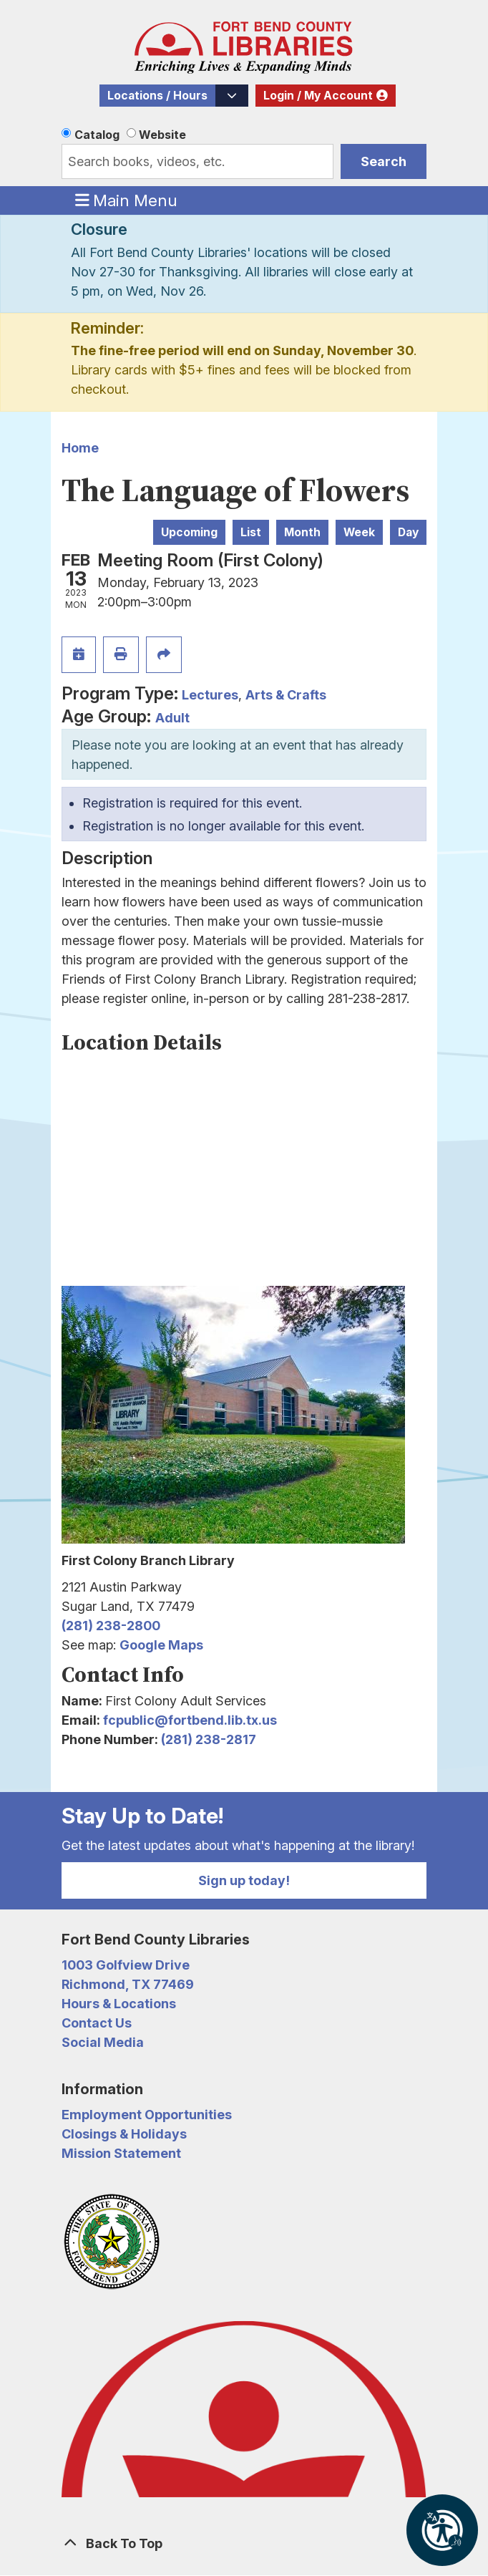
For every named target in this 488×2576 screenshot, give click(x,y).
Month (302, 532)
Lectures (210, 694)
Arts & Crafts (285, 694)
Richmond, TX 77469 (128, 1984)
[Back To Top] (244, 2543)
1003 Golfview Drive (126, 1964)
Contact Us (97, 2022)
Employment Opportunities (147, 2114)
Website (162, 134)
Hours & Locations (119, 2003)
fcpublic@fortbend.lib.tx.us (190, 1720)
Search (383, 161)
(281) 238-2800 (111, 1625)
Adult (172, 717)
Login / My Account (318, 95)
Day (408, 532)
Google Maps (161, 1644)
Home (80, 447)
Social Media (103, 2042)
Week (359, 532)
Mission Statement (121, 2153)
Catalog (96, 134)
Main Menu (126, 200)
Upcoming (189, 532)
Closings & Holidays (124, 2133)
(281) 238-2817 (208, 1739)
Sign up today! (244, 1880)
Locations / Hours (157, 95)
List (250, 532)
